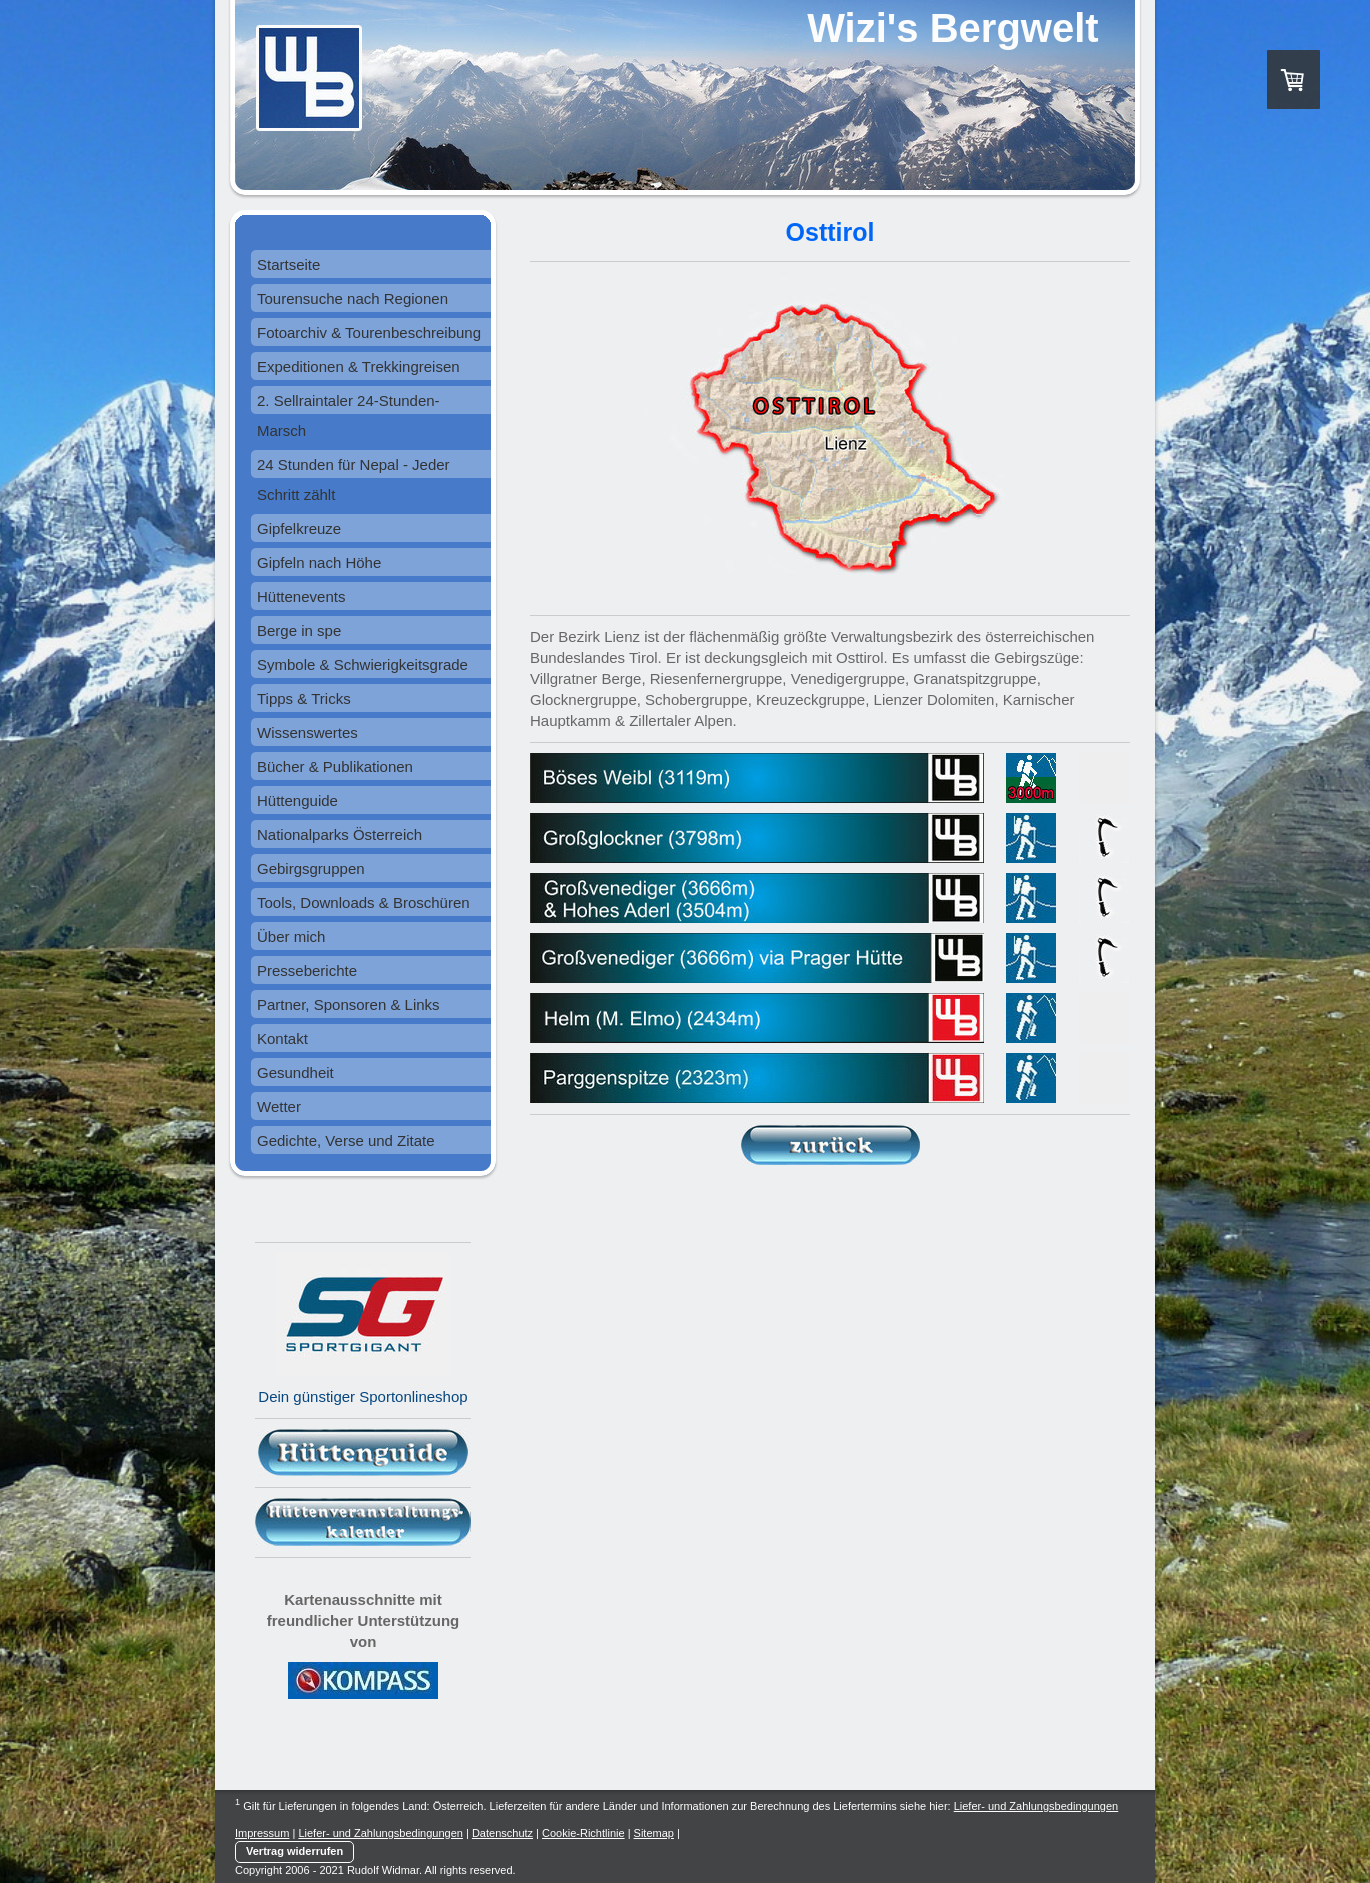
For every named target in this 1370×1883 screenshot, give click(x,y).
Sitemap (654, 1833)
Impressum (262, 1833)
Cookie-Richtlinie (583, 1833)
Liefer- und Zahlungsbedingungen (1036, 1806)
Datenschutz (502, 1833)
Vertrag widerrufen (294, 1851)
